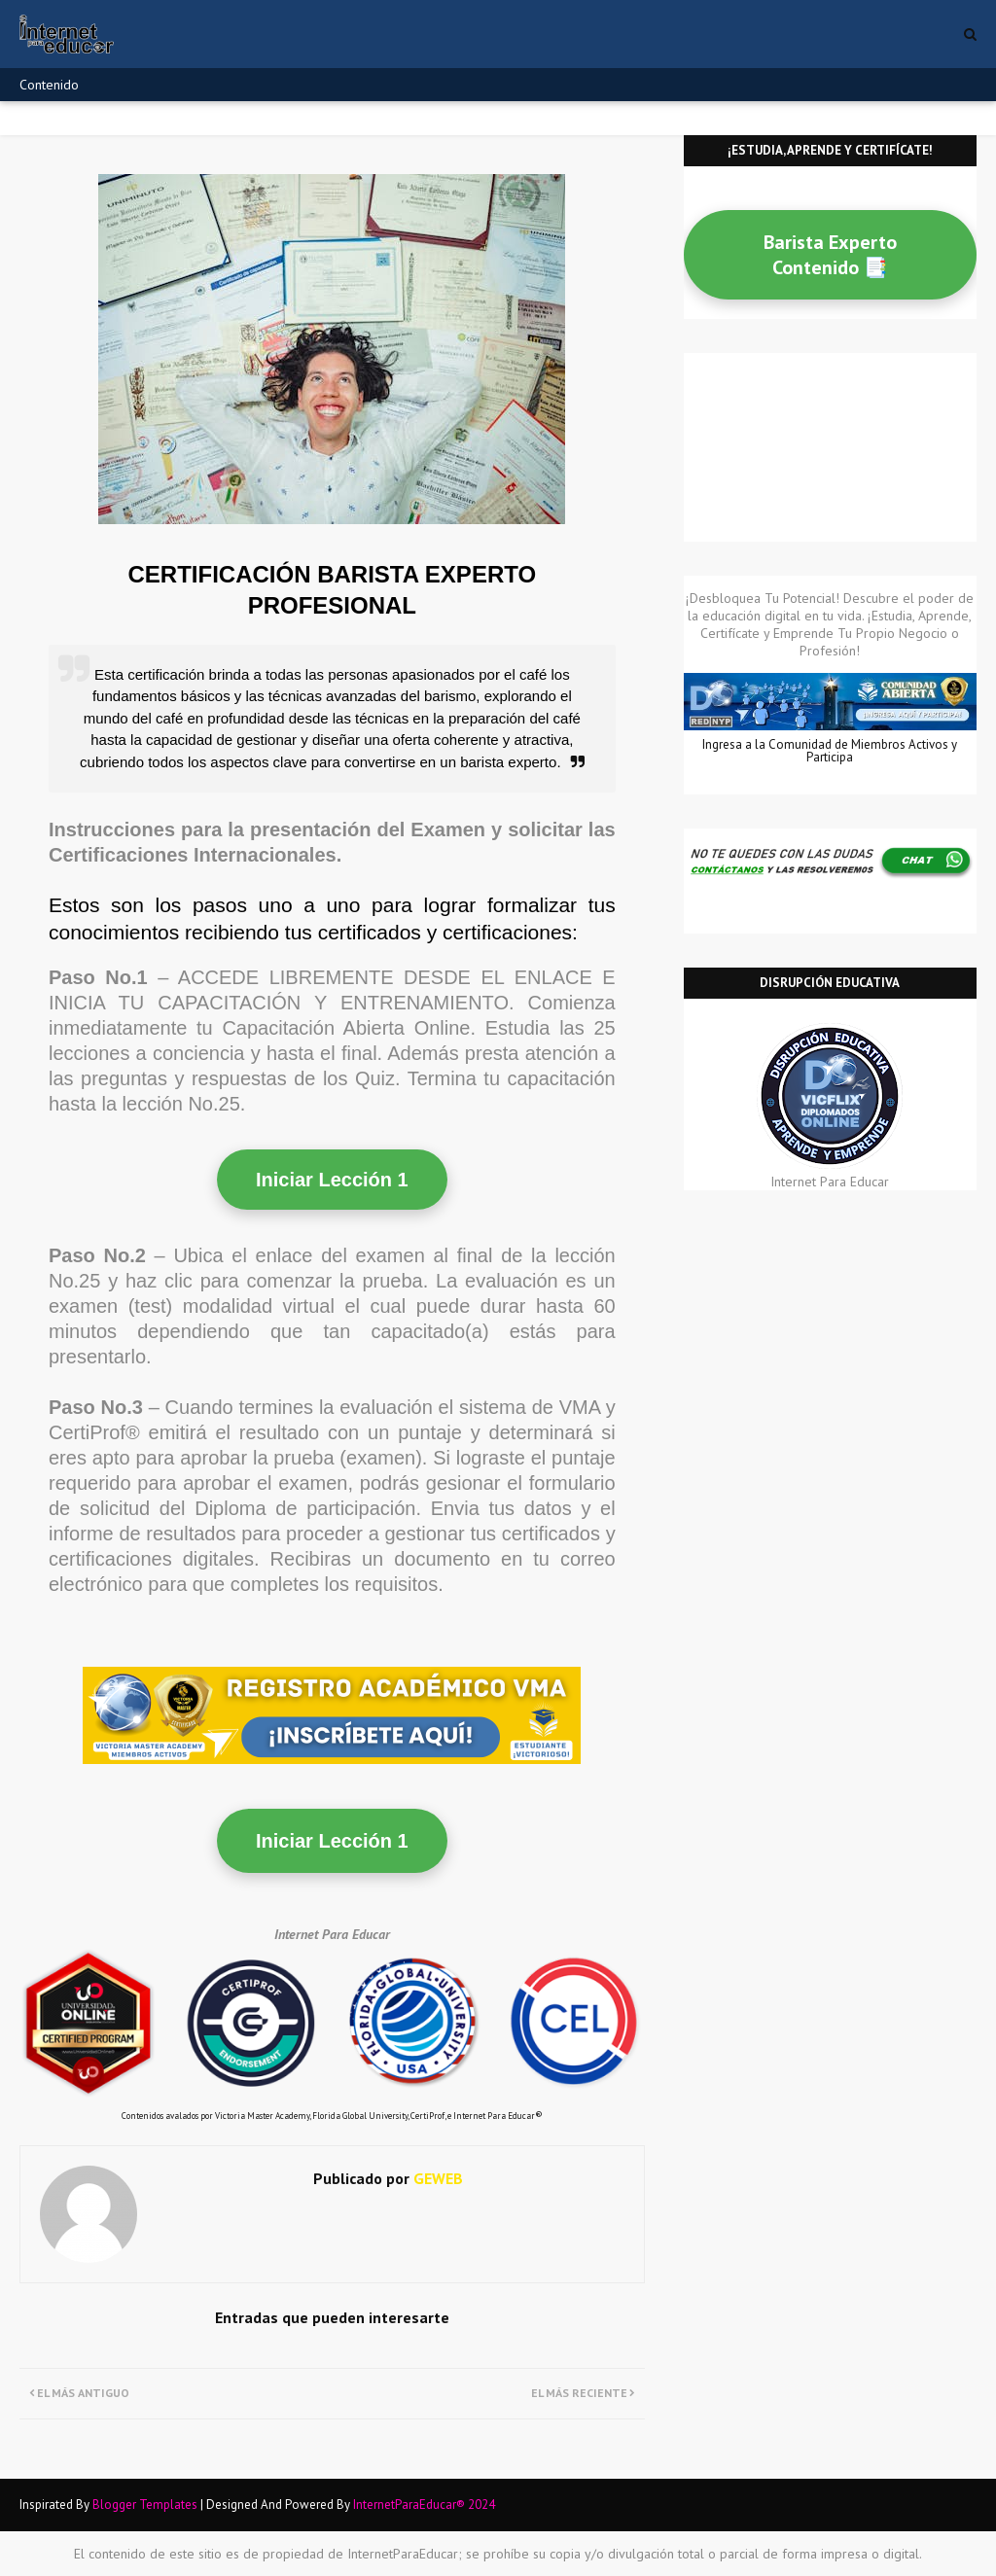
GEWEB (436, 2178)
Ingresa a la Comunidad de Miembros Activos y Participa (829, 750)
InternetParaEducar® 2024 (424, 2504)
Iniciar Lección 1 (332, 1179)
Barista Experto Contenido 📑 (830, 254)
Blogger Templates (144, 2504)
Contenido (49, 84)
